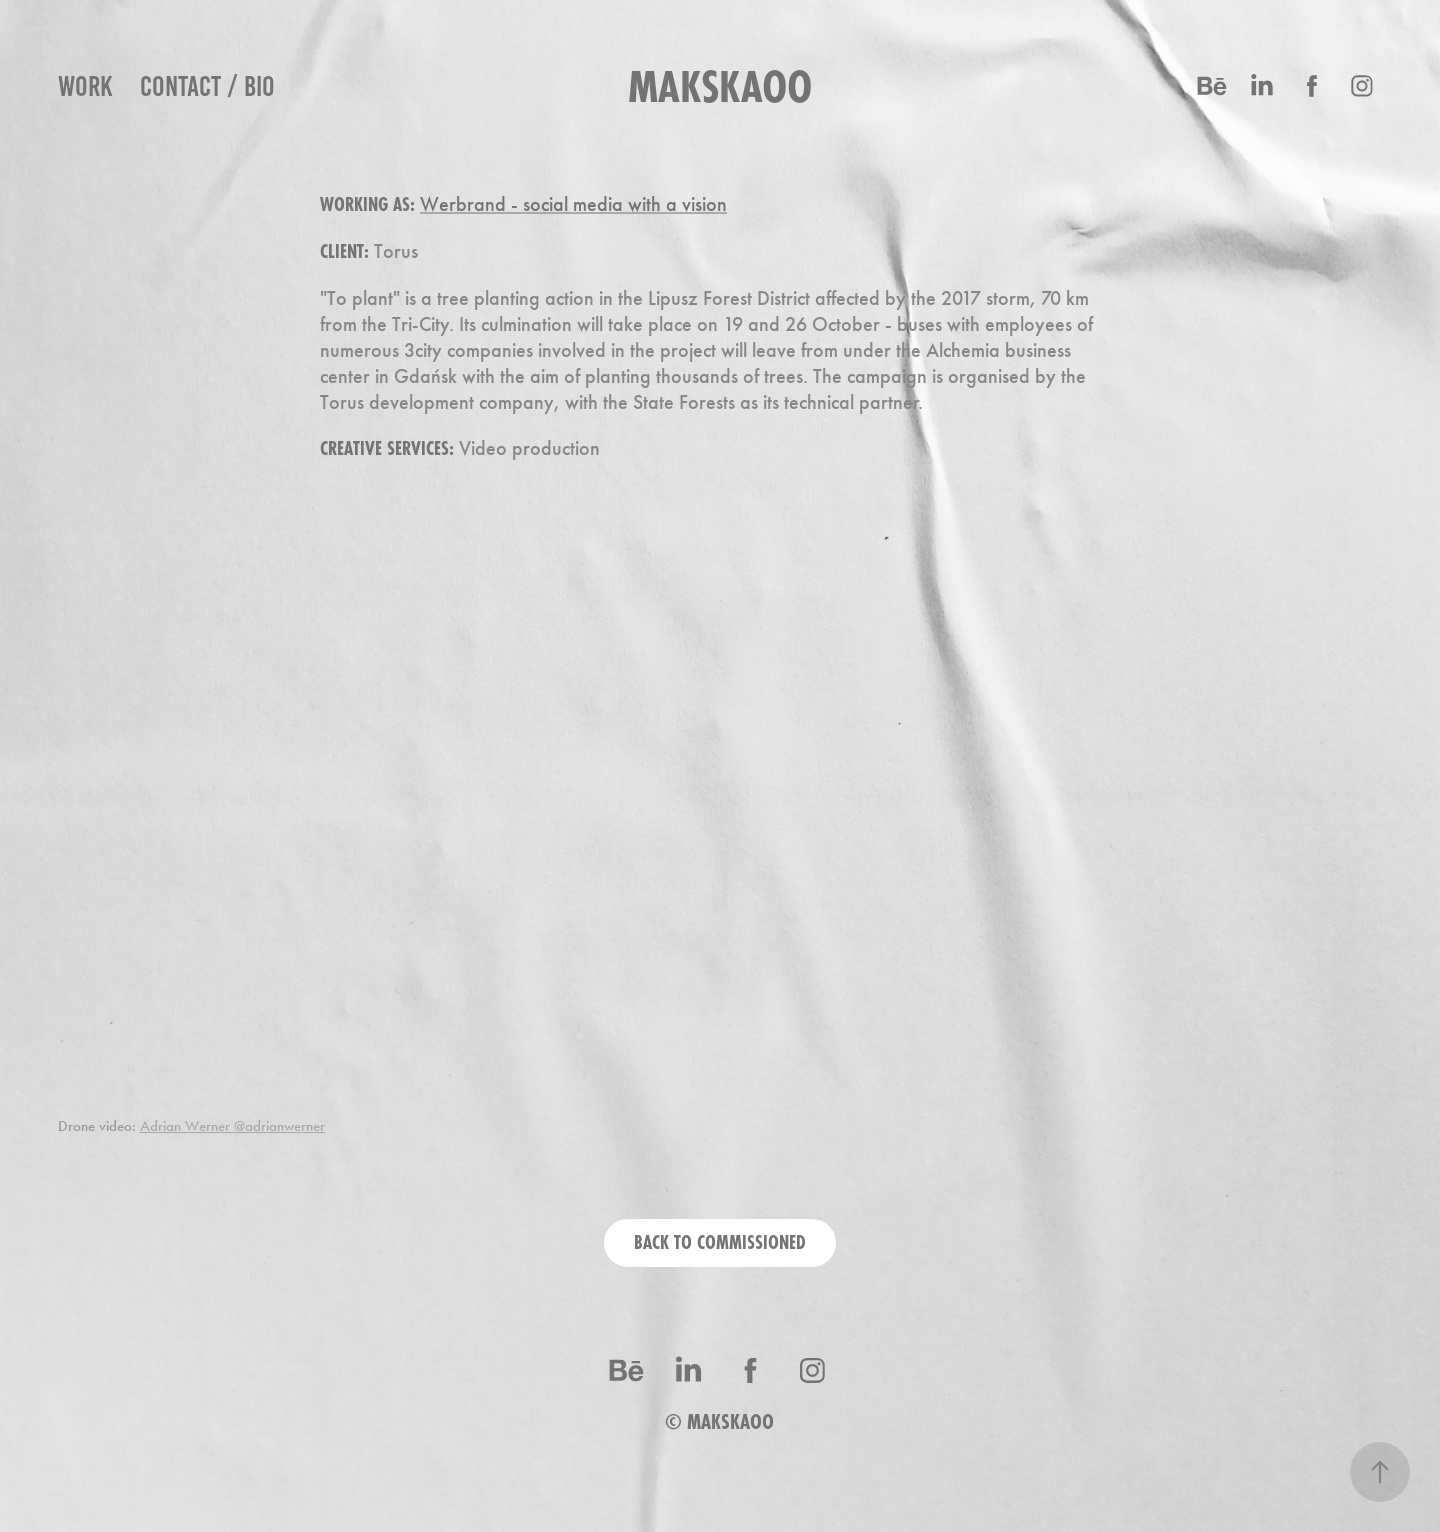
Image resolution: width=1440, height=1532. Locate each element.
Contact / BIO (207, 86)
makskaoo (720, 86)
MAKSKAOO (730, 1422)
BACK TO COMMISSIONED (720, 1242)
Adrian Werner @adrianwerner (232, 1126)
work (85, 86)
